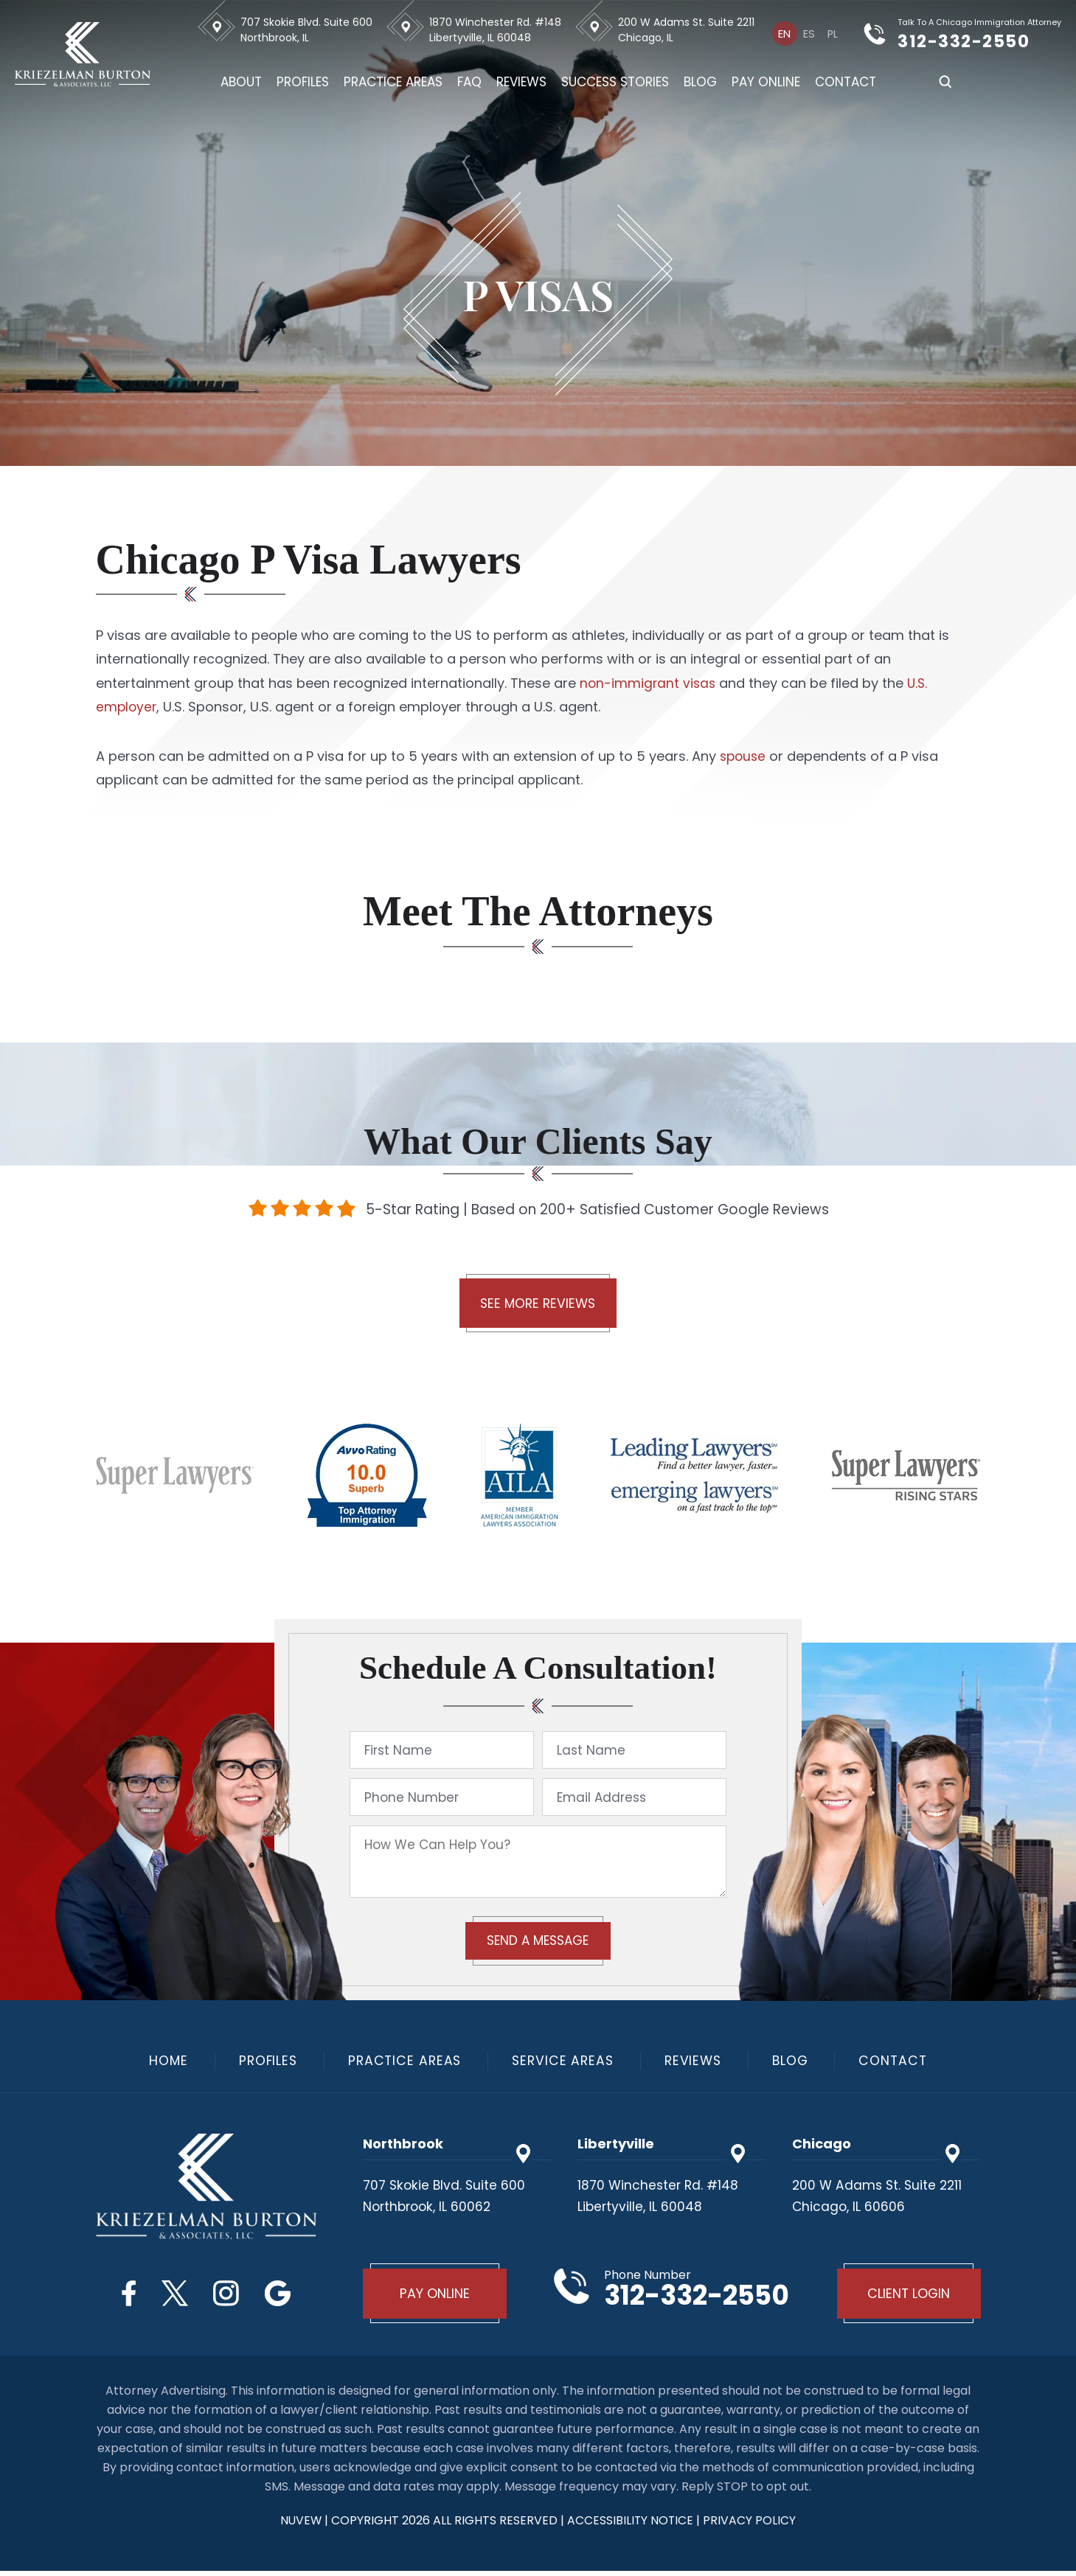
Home (160, 2062)
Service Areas (564, 2062)
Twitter (172, 2295)
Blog (701, 82)
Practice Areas (394, 82)
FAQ (471, 82)
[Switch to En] (786, 33)
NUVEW (300, 2525)
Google (283, 2295)
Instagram (228, 2295)
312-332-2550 (975, 41)
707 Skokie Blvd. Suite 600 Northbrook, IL (308, 30)
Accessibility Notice (632, 2525)
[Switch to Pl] (833, 33)
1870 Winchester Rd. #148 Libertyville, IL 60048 (497, 30)
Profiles (304, 82)
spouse (744, 756)
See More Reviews (537, 1304)
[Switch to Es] (810, 33)
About (242, 82)
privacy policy (750, 2525)
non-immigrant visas (649, 683)
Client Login (906, 2298)
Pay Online (767, 82)
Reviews (523, 82)
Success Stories (616, 82)
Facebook (123, 2295)
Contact (847, 82)
